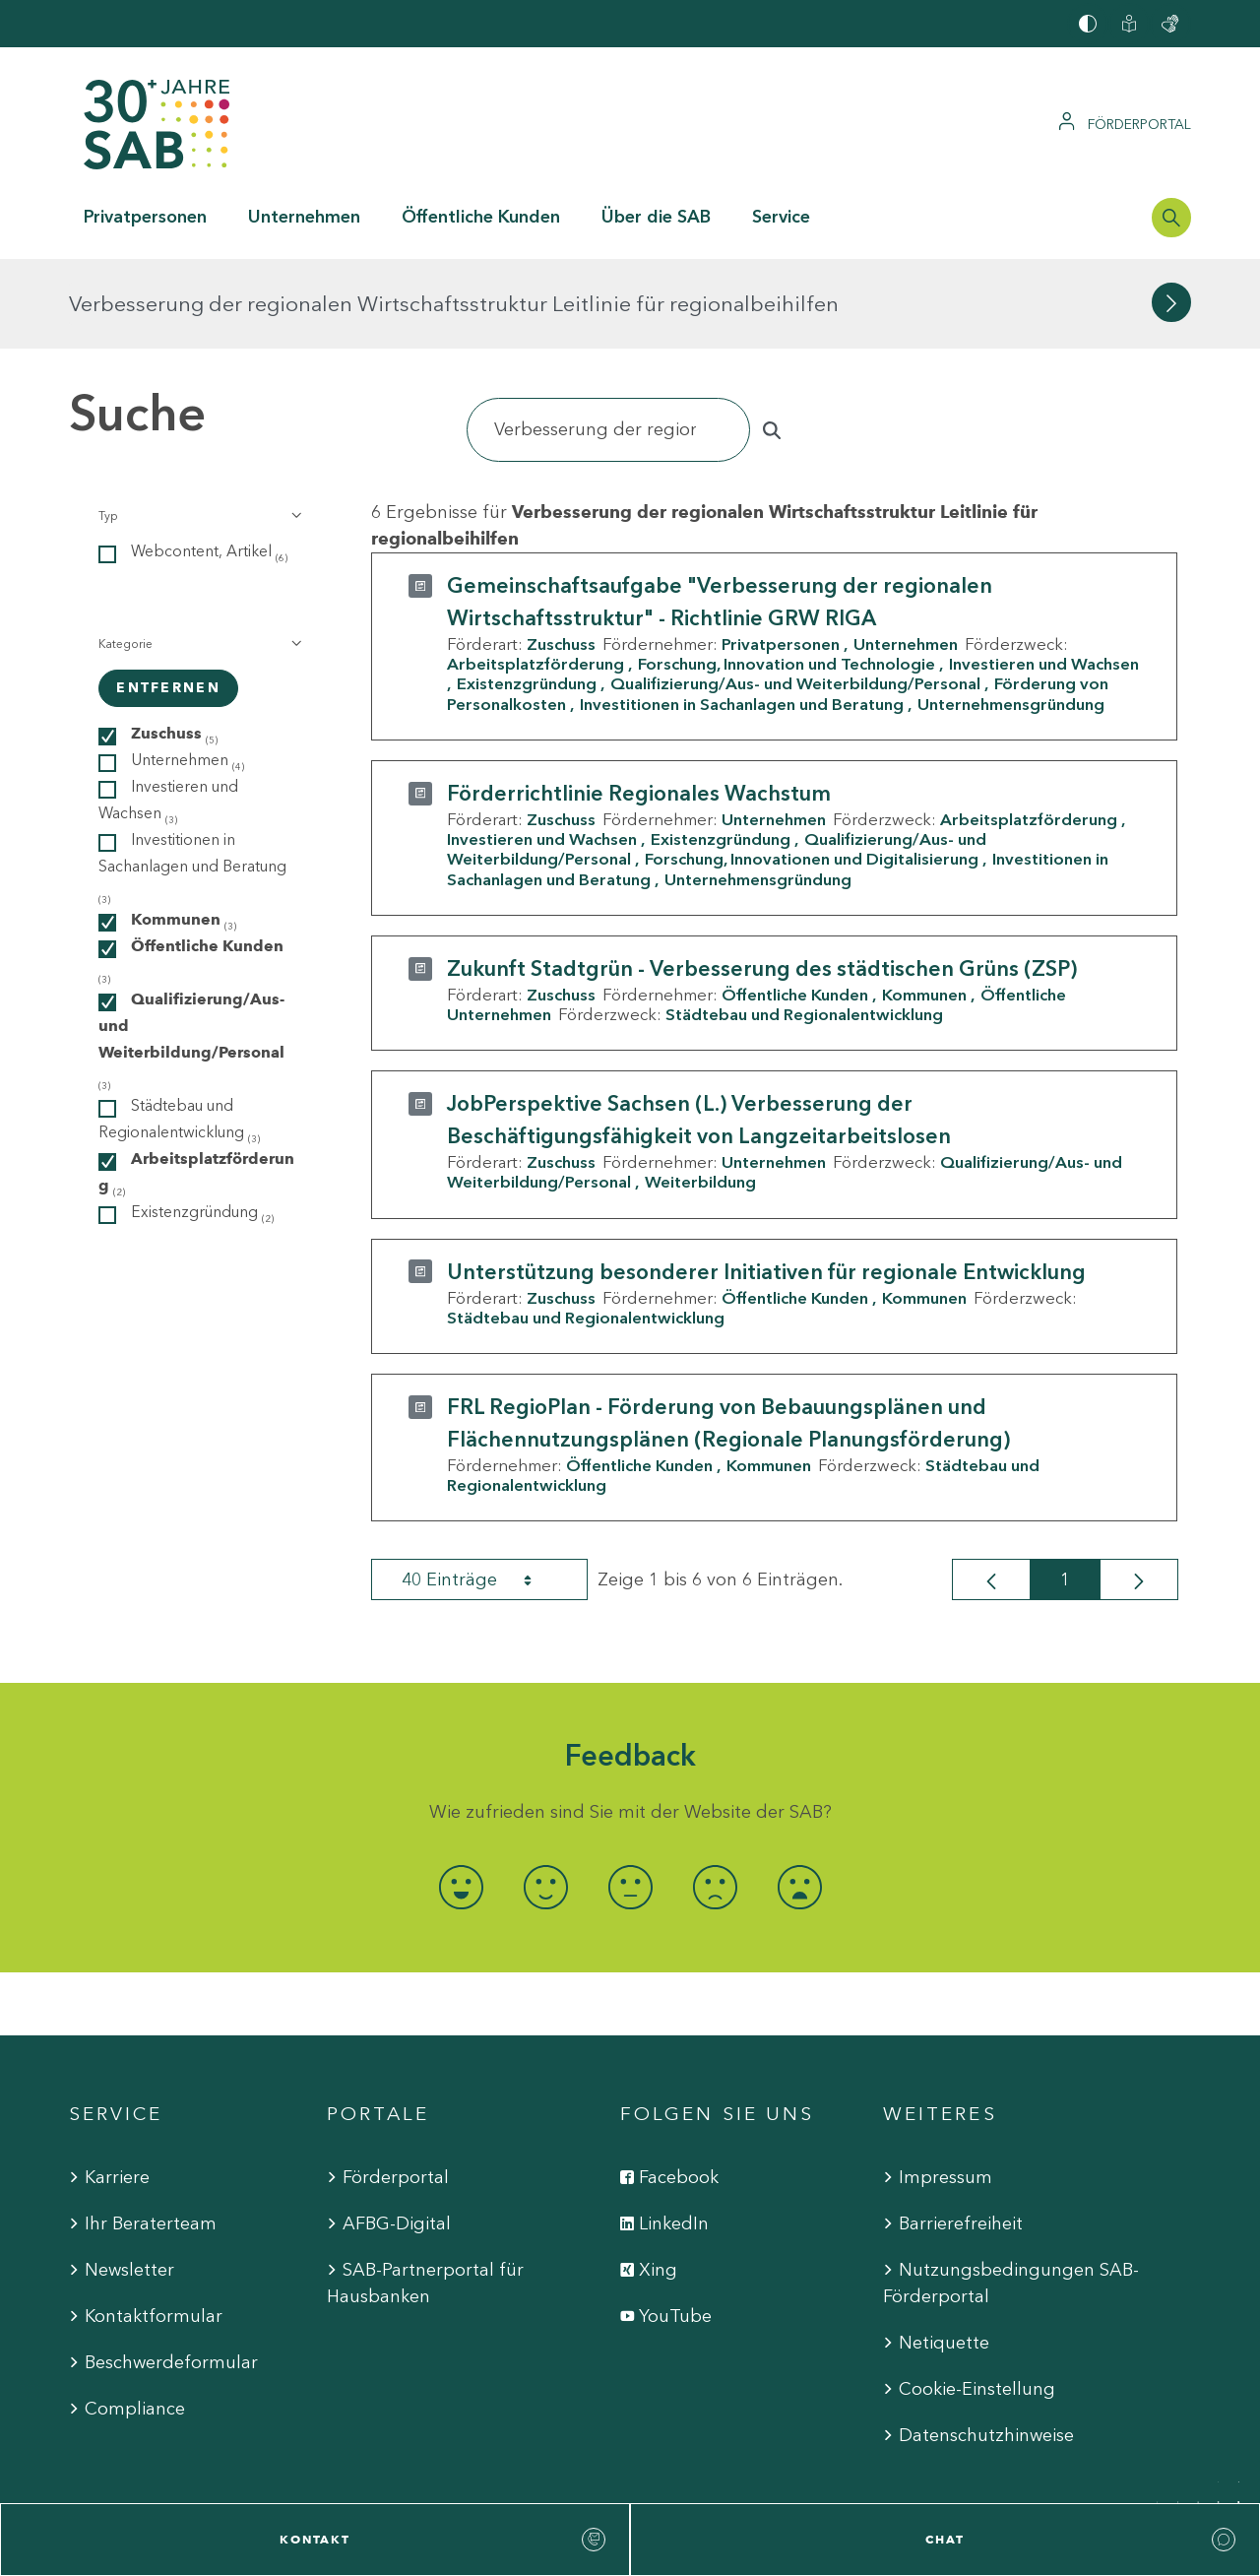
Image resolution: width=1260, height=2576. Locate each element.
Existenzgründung (527, 594)
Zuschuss (561, 554)
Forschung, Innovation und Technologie (786, 574)
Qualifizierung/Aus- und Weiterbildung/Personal (795, 594)
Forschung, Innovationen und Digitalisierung (811, 769)
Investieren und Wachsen (542, 749)
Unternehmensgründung (1010, 613)
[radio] (460, 1796)
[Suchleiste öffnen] (1171, 217)
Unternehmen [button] (304, 216)
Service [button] (781, 216)
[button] (198, 426)
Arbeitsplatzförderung (535, 574)
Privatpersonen (781, 554)
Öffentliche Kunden (795, 905)
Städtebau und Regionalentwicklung (804, 924)
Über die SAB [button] (656, 216)
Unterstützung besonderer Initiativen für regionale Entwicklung (766, 1181)
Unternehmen (905, 554)
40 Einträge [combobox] (484, 1490)
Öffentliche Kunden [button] (481, 216)
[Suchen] (608, 340)
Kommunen (924, 905)
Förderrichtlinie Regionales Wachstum (639, 703)
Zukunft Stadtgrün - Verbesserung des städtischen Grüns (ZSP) (762, 879)
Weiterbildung (700, 1092)
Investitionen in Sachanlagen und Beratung (742, 613)
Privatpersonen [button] (145, 216)
